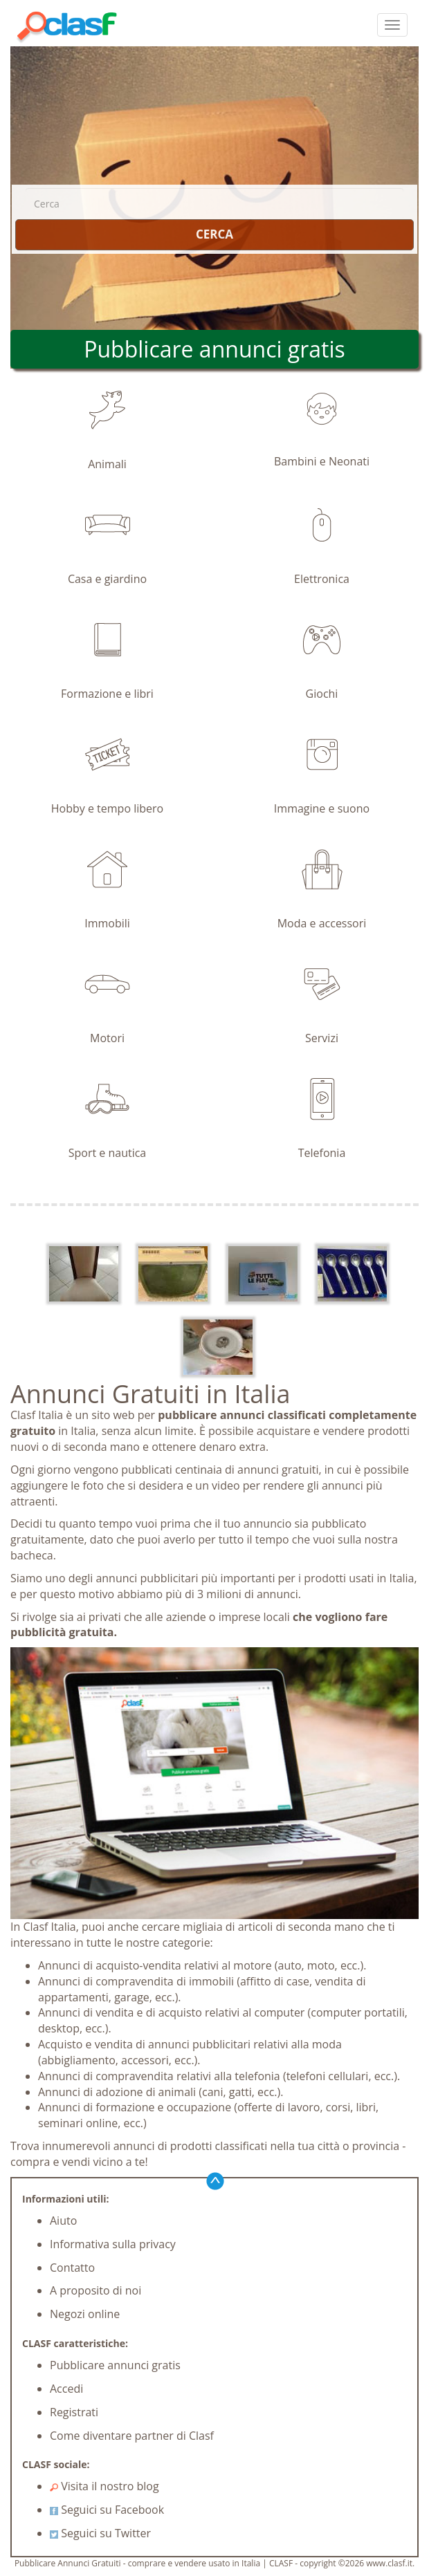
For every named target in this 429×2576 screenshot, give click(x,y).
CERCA (214, 234)
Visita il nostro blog (104, 2486)
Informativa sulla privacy (113, 2244)
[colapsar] (392, 25)
